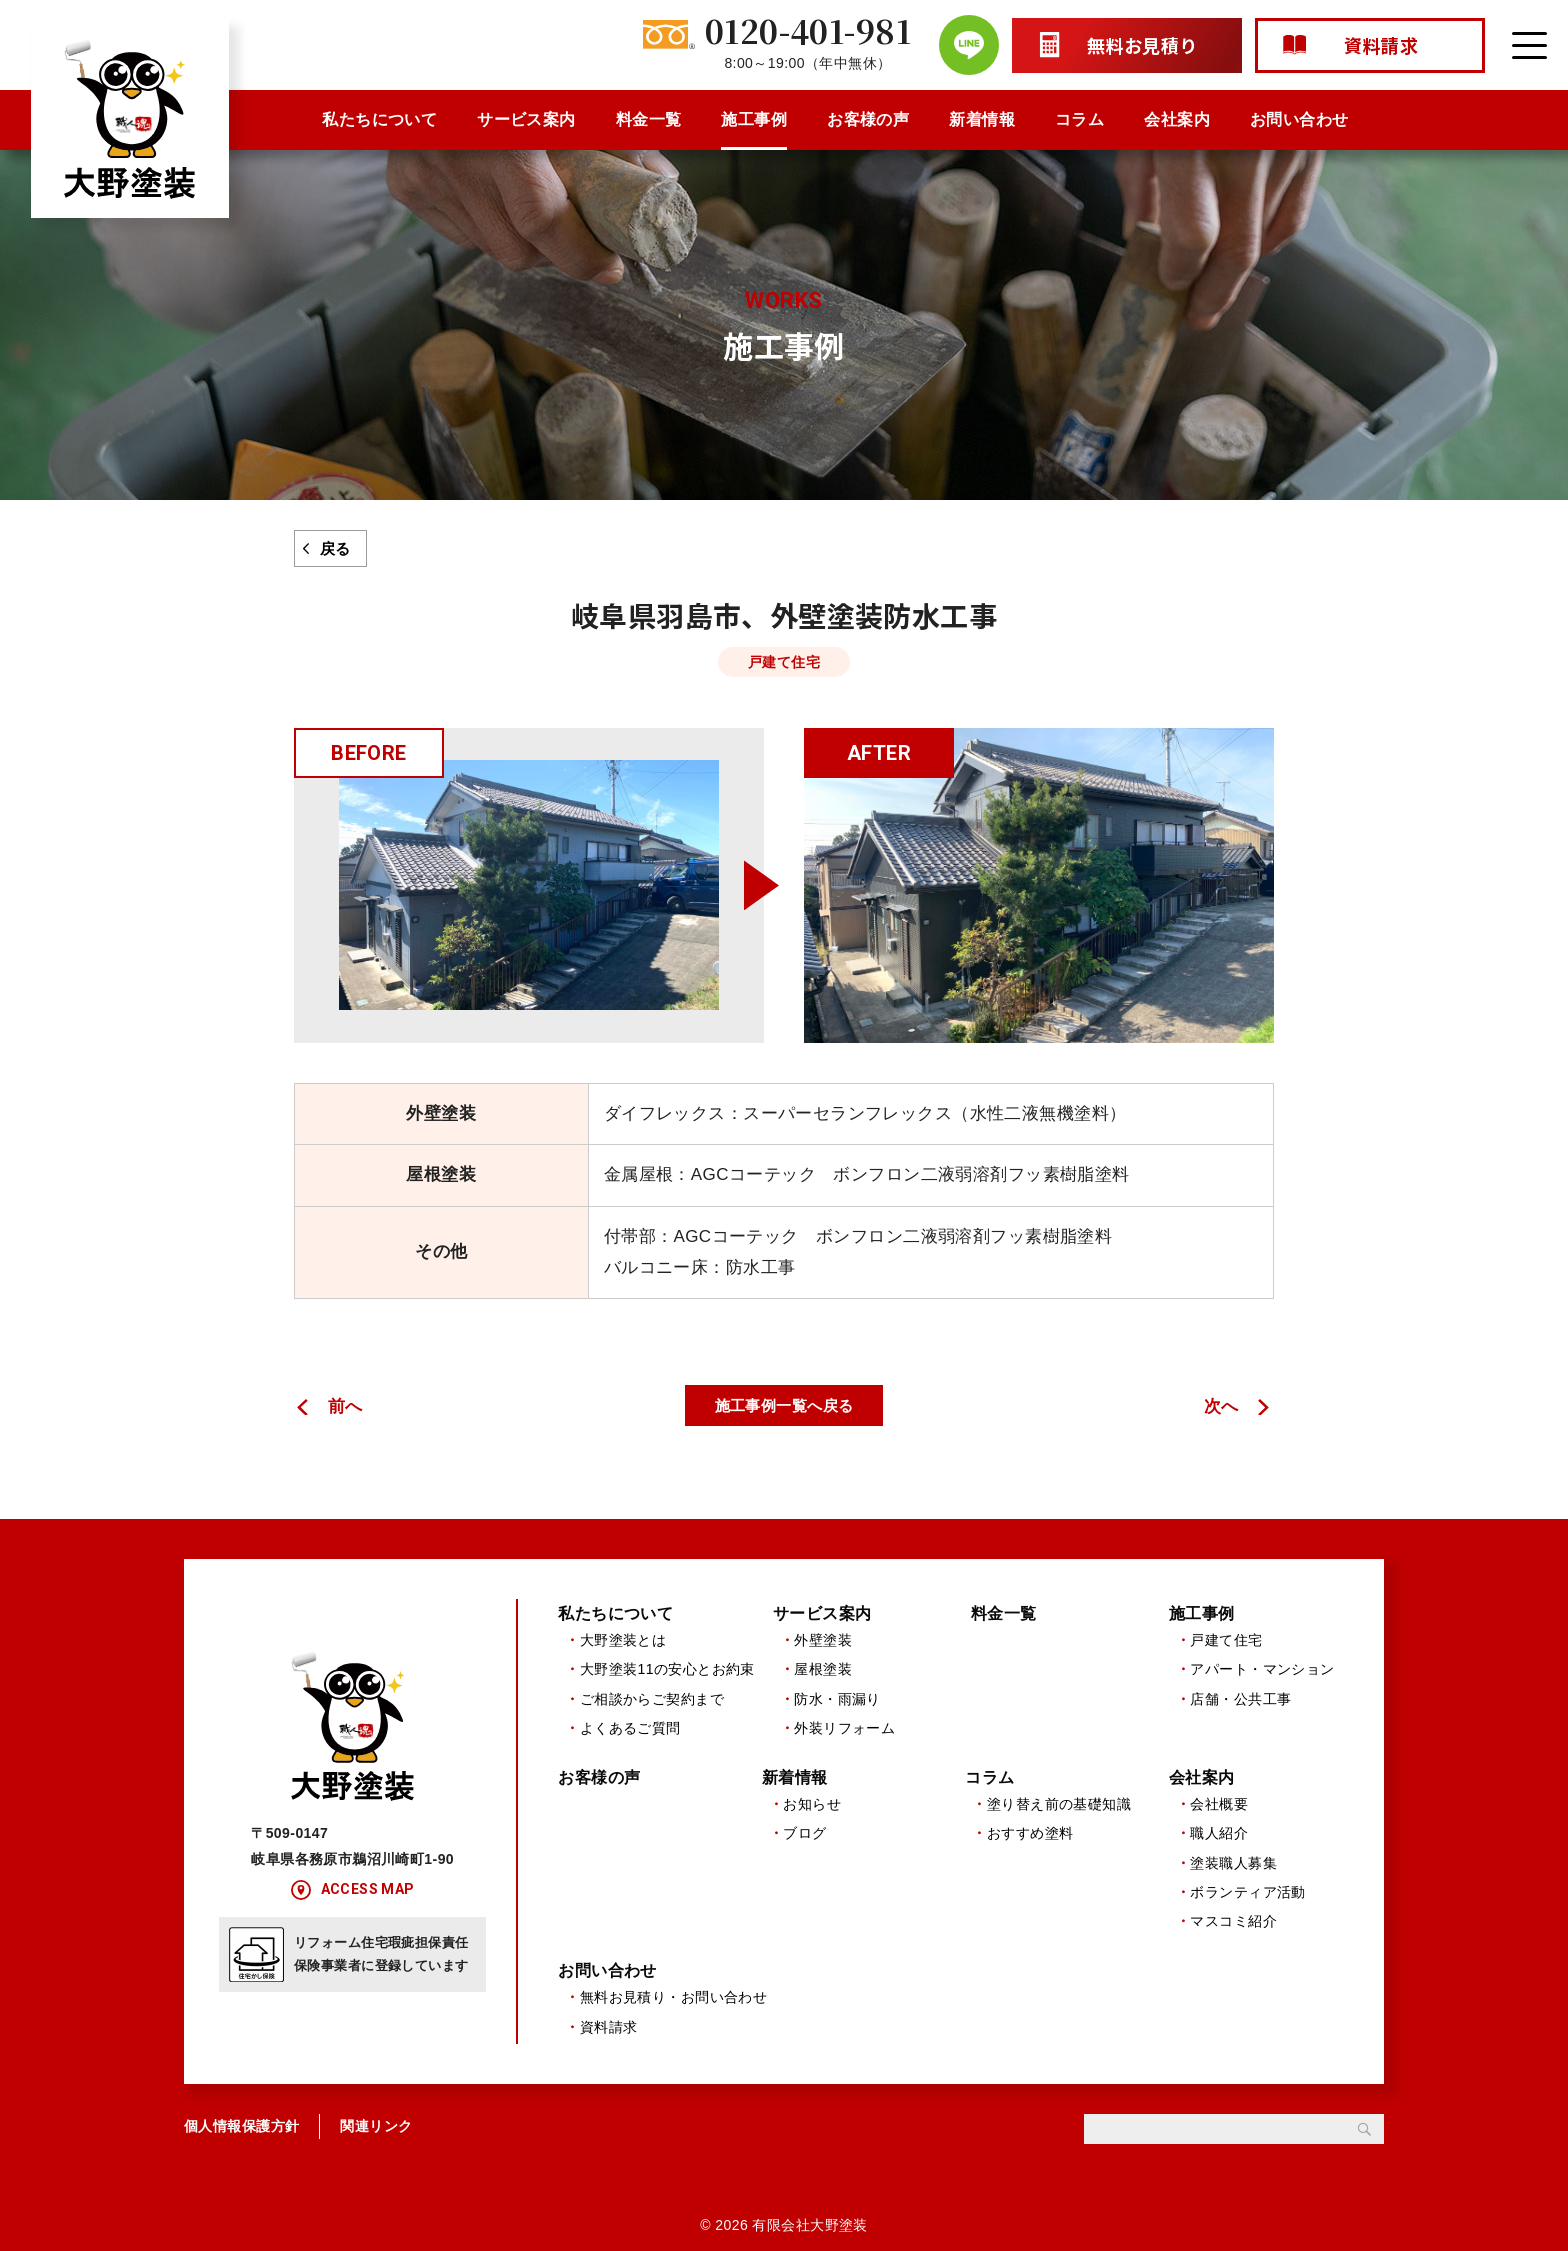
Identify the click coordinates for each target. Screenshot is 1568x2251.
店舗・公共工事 (1240, 1699)
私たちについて (379, 119)
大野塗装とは (623, 1640)
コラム (1079, 119)
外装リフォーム (844, 1728)
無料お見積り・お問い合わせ (674, 1998)
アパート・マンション (1262, 1670)
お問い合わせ (1299, 119)
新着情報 (982, 119)
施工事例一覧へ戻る (784, 1405)
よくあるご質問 (630, 1728)
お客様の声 (868, 119)
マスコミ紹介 (1233, 1922)
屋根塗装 (823, 1670)
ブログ (804, 1834)
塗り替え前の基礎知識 (1059, 1804)
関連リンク (376, 2127)
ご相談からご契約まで (652, 1699)
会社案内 (1177, 119)
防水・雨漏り (837, 1699)
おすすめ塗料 (1030, 1834)
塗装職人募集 (1233, 1863)
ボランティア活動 (1247, 1893)
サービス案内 (526, 119)
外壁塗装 (823, 1640)
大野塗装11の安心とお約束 (667, 1670)
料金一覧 (649, 119)
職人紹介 (1219, 1834)
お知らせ (812, 1804)
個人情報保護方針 (241, 2127)
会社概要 (1219, 1804)
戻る (335, 548)
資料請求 (609, 2028)
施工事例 (754, 119)
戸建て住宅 (1226, 1640)
